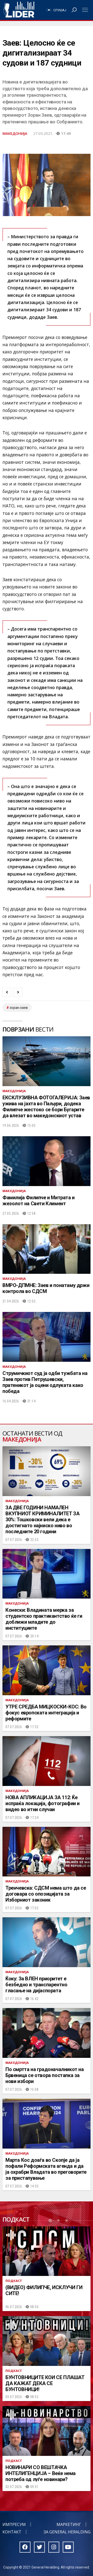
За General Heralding (67, 2532)
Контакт (11, 2532)
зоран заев (19, 1008)
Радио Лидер (18, 10)
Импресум (14, 2524)
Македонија (14, 133)
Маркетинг (69, 2524)
